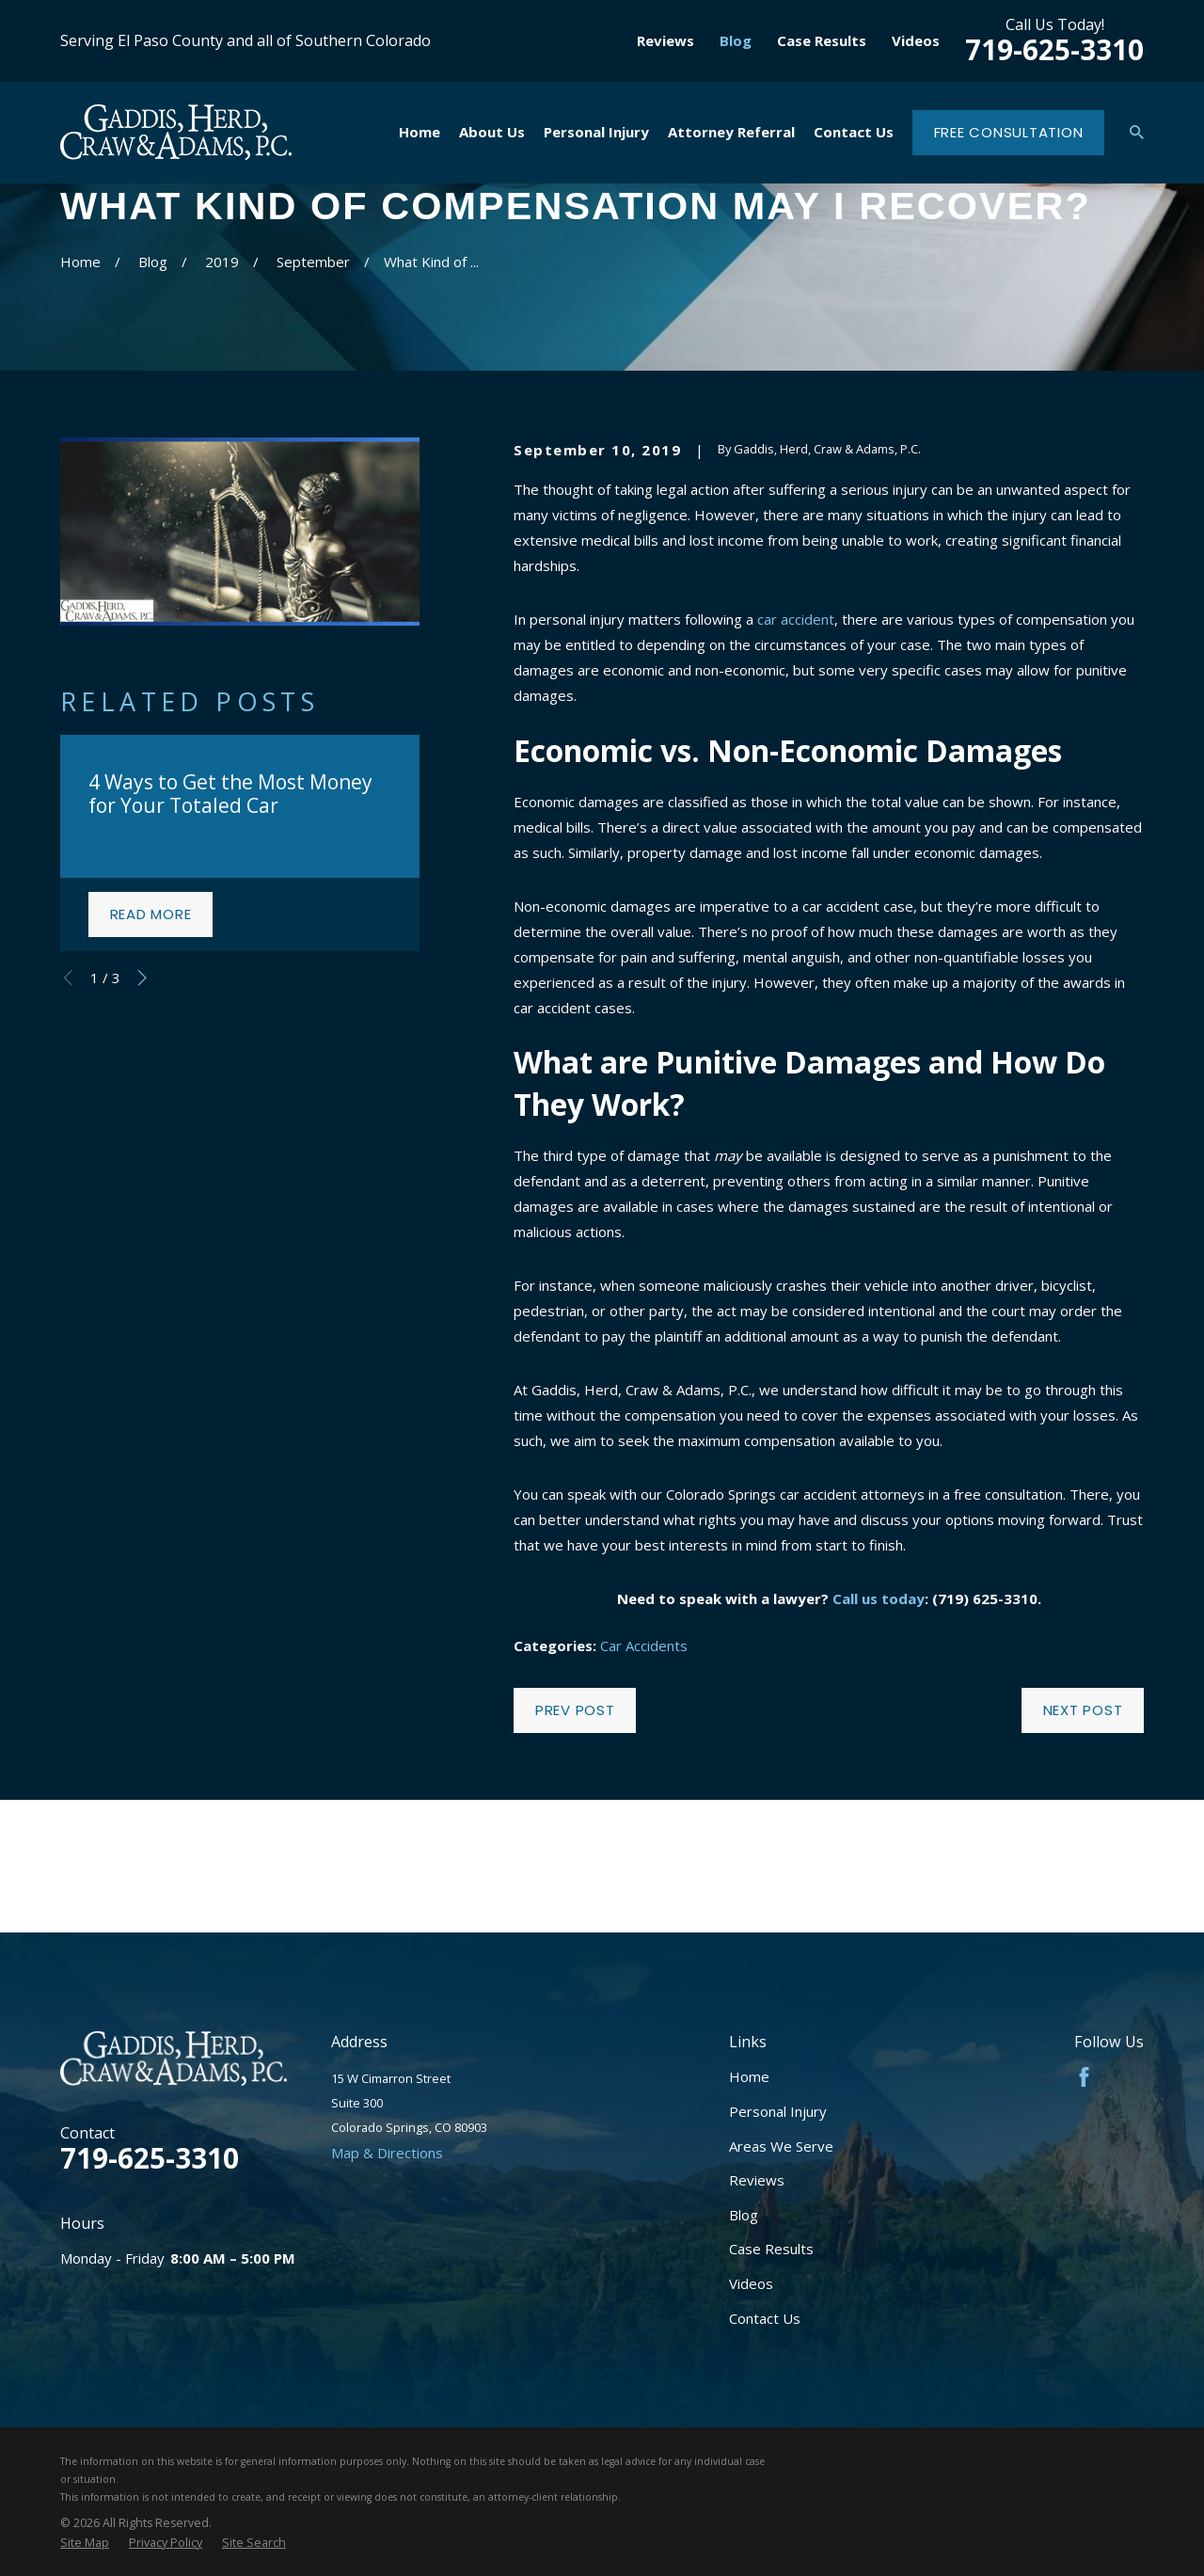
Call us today (878, 1598)
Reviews (665, 40)
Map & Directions (387, 2152)
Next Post (1083, 1710)
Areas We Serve (781, 2146)
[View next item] (142, 978)
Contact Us (764, 2318)
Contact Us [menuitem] (854, 131)
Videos (916, 40)
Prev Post (575, 1710)
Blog (736, 40)
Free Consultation (1009, 132)
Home (749, 2076)
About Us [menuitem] (492, 131)
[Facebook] (1084, 2077)
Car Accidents (644, 1645)
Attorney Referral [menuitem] (731, 131)
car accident (795, 619)
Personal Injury (778, 2111)
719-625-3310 (1054, 49)
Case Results (821, 40)
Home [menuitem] (419, 131)
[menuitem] (84, 2543)
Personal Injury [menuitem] (596, 131)
